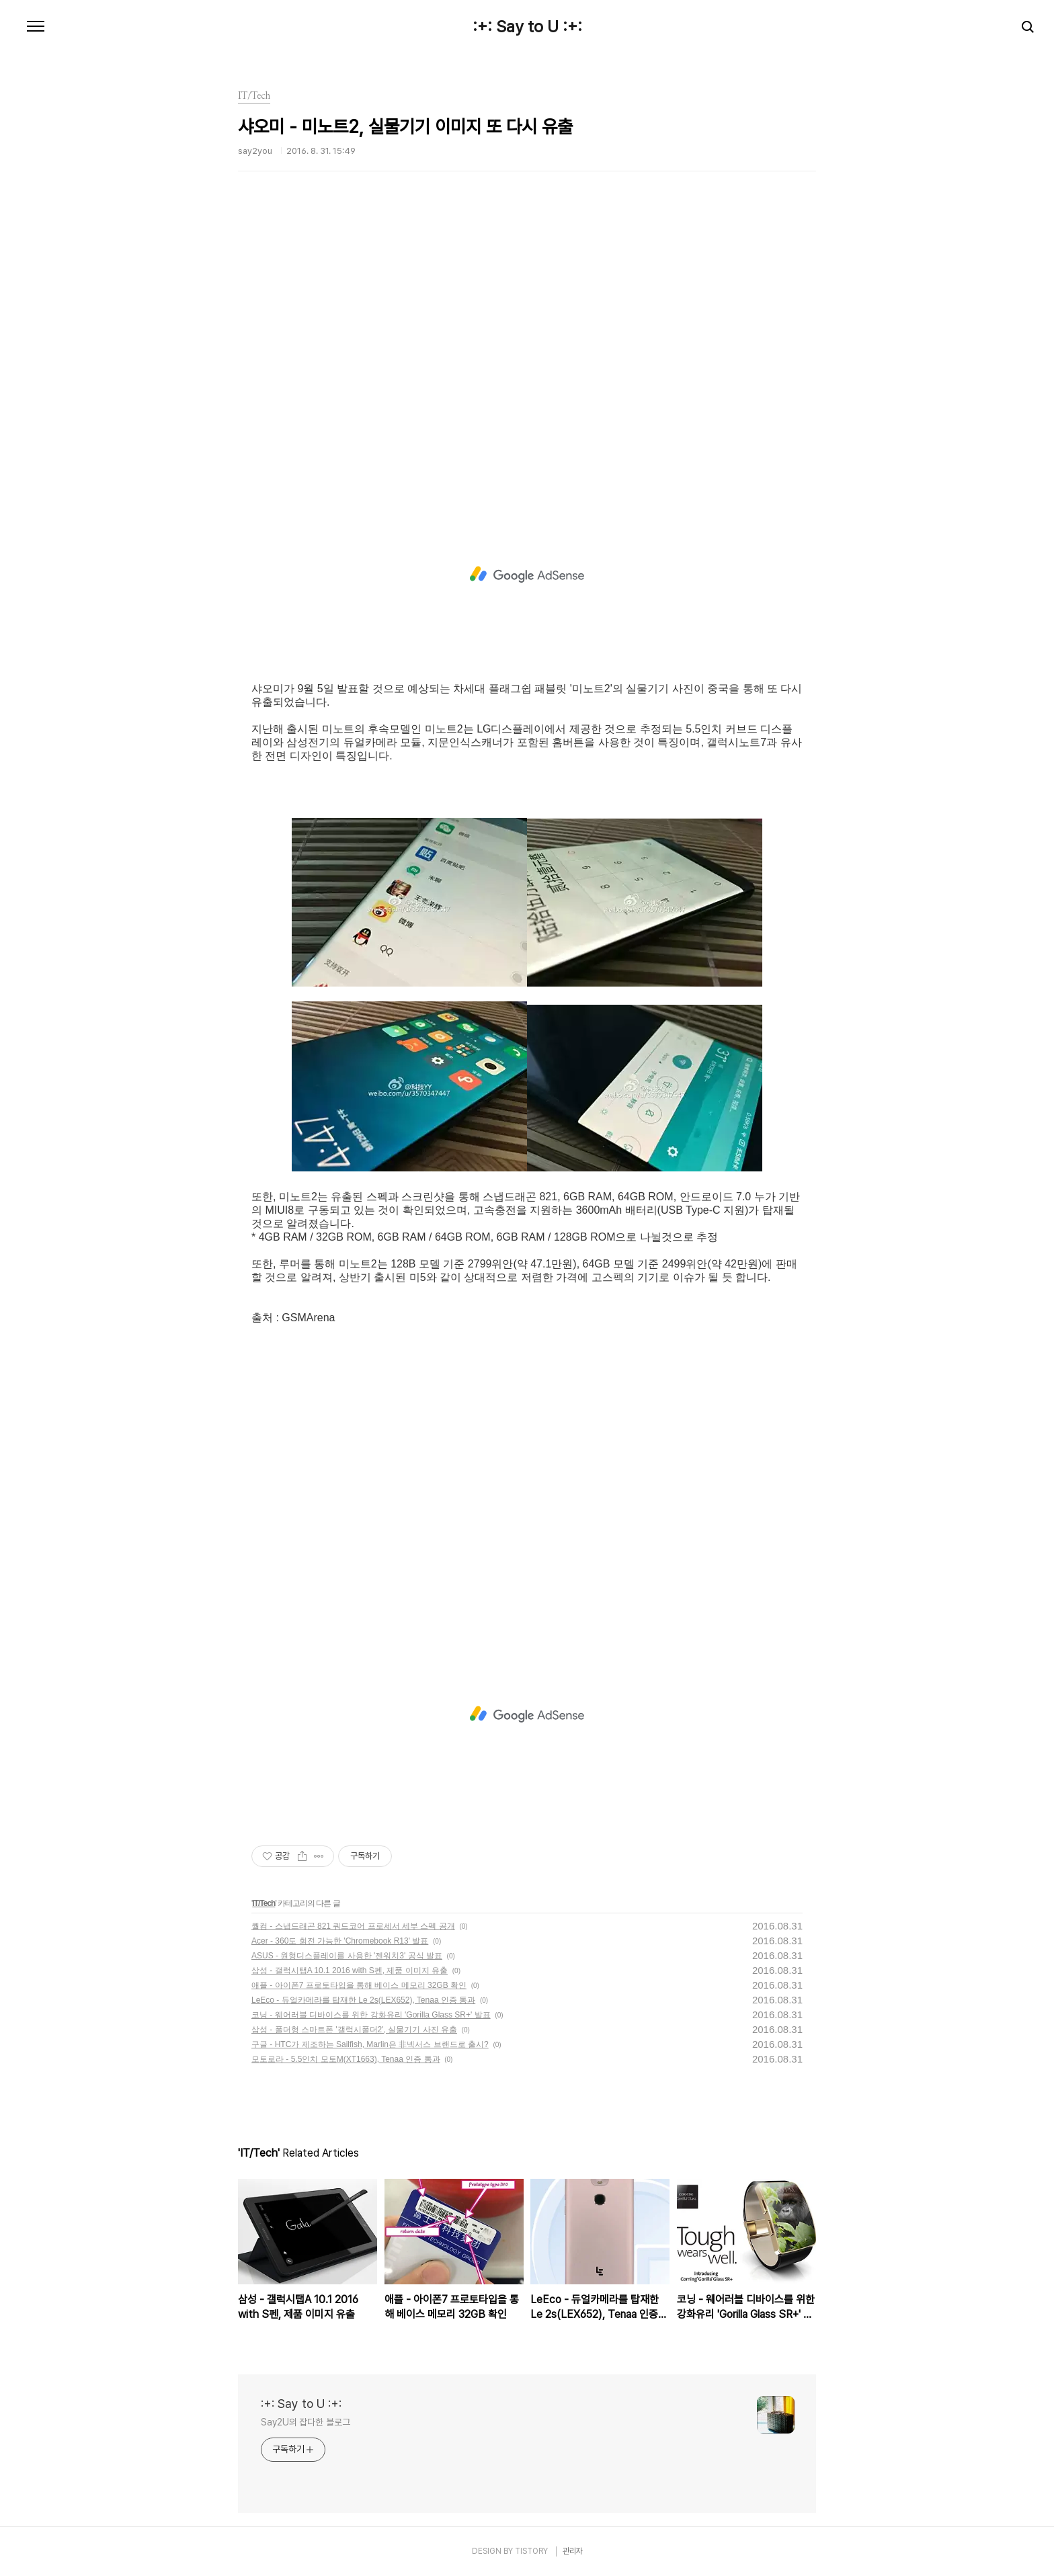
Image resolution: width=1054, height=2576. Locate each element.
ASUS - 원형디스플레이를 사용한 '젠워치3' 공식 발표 (346, 1955)
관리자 (573, 2551)
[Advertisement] (527, 353)
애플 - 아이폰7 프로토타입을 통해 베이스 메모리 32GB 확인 (359, 1985)
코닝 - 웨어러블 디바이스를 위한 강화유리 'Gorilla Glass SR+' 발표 (371, 2015)
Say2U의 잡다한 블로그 (305, 2422)
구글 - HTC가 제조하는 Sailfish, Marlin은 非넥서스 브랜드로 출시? (370, 2044)
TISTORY (531, 2551)
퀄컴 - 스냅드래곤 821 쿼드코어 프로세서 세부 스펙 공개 (353, 1926)
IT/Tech (263, 1903)
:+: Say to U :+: (527, 27)
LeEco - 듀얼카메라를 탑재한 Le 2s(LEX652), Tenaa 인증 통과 (363, 2000)
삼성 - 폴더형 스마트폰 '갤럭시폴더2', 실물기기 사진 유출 (354, 2029)
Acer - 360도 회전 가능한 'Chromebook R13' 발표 (339, 1941)
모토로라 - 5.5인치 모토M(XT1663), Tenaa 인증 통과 (345, 2059)
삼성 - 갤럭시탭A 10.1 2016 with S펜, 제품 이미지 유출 (349, 1970)
